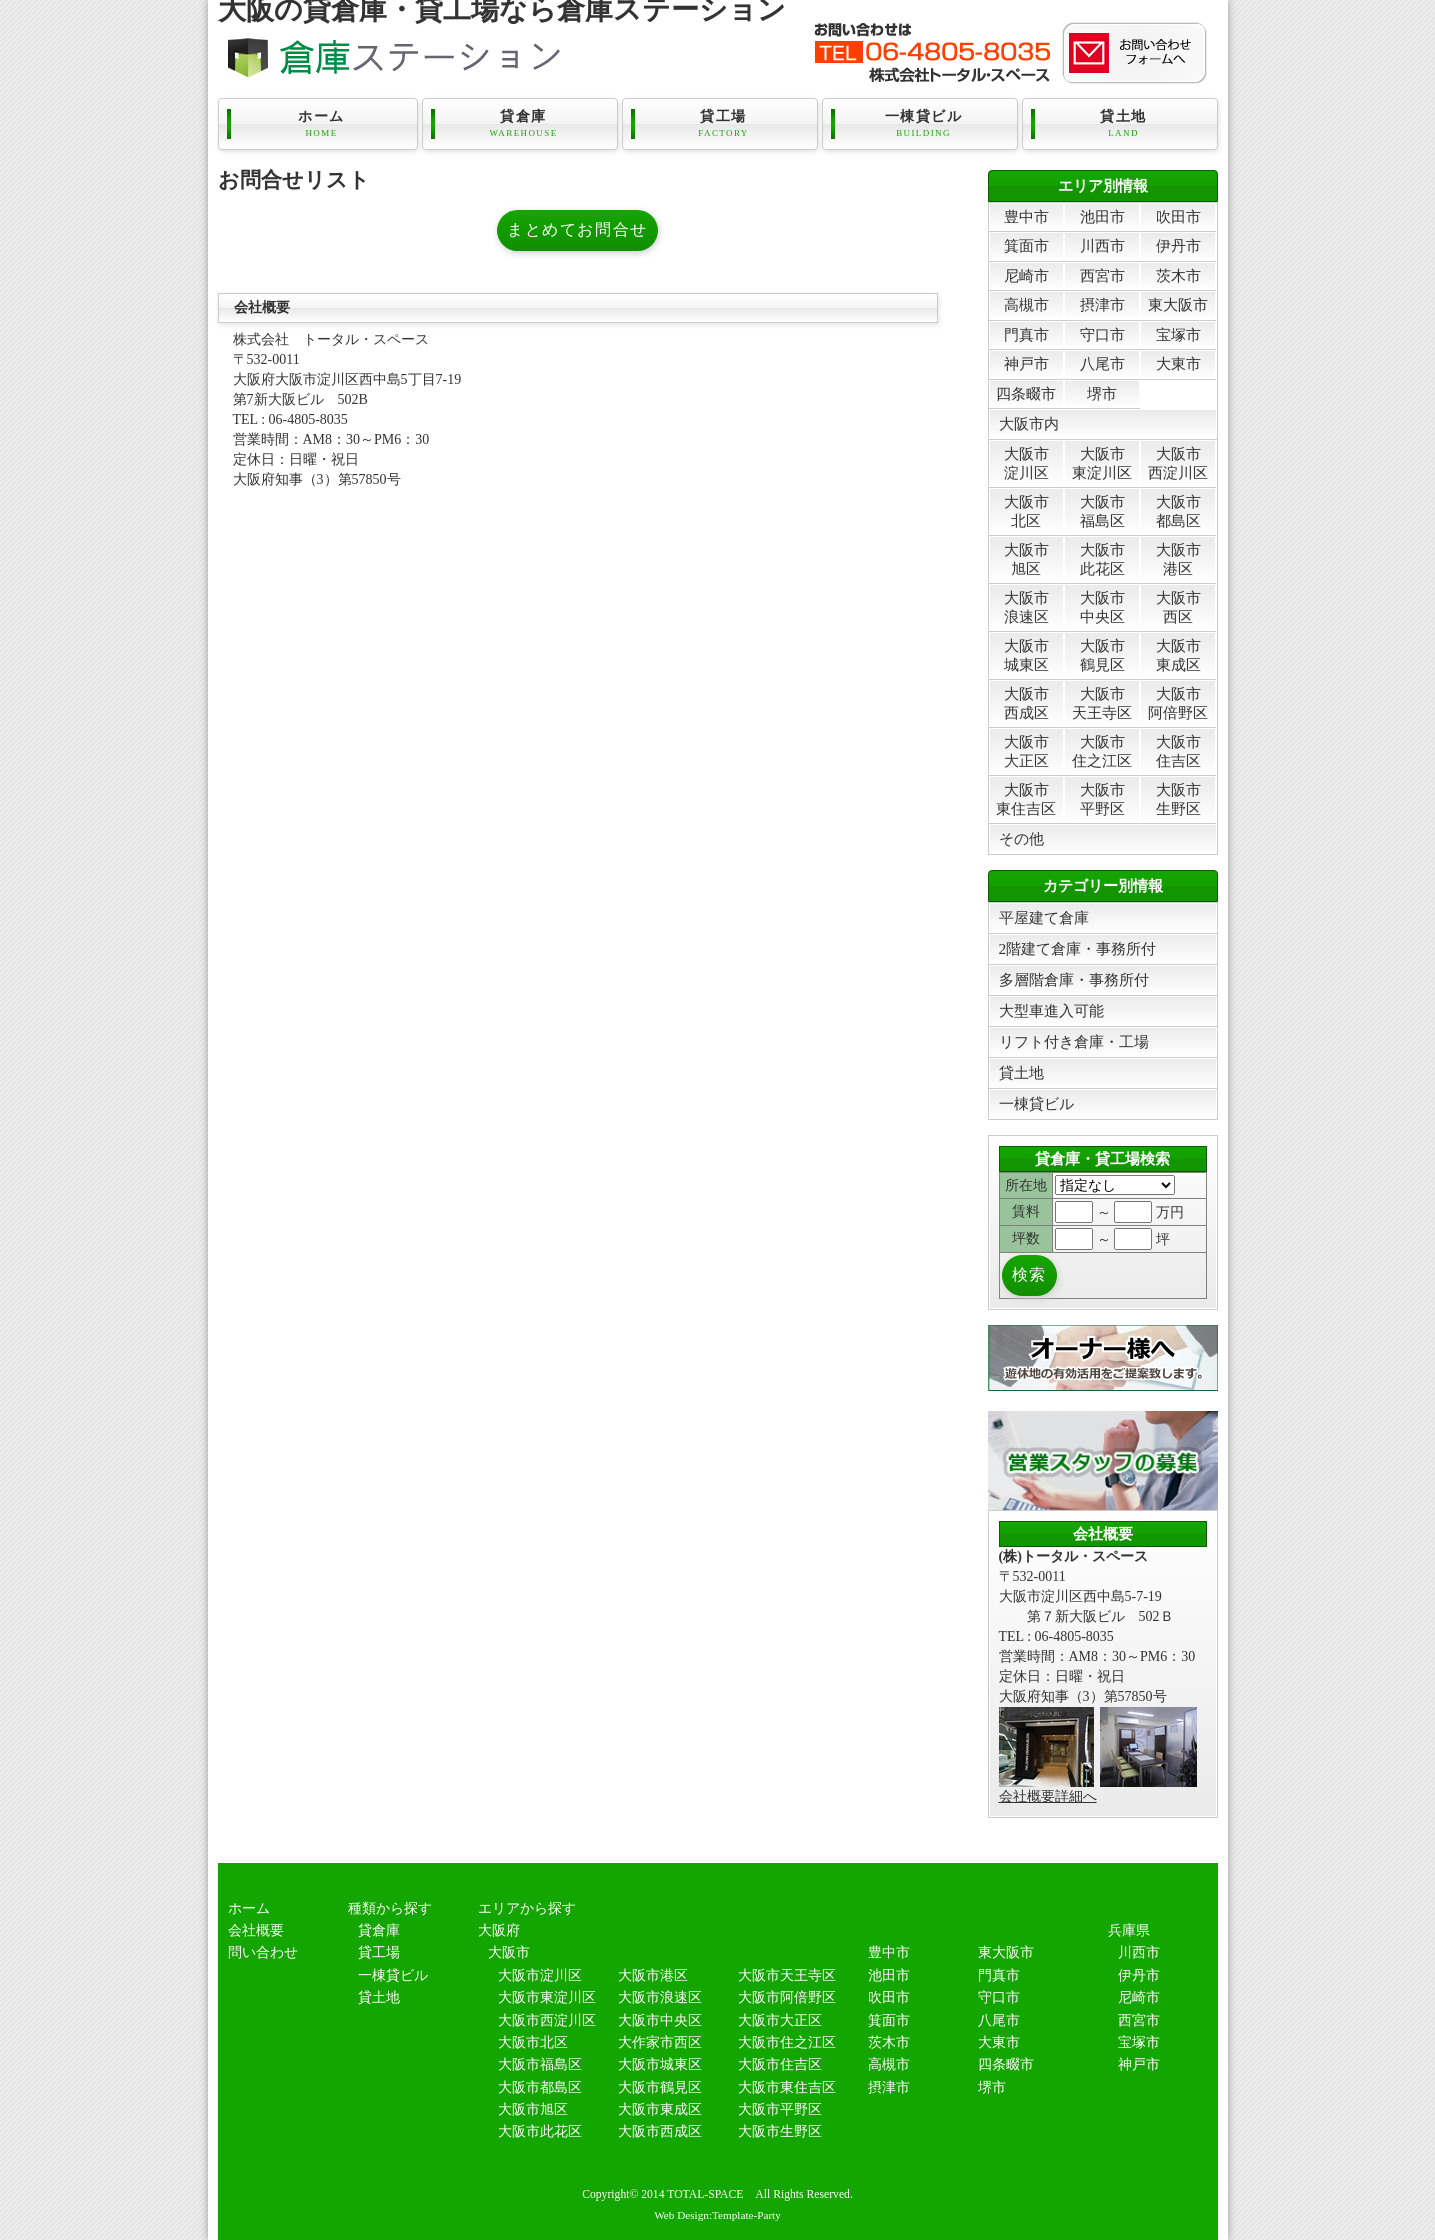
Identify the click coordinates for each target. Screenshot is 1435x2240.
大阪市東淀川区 (1102, 462)
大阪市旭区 (1026, 558)
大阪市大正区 (1026, 750)
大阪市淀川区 (1026, 462)
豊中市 (1026, 216)
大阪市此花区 (1102, 558)
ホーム (322, 124)
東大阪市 (1178, 304)
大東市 (1178, 363)
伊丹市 (1178, 245)
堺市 (1102, 393)
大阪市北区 (1026, 510)
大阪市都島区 (1178, 510)
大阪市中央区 (1102, 606)
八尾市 (1102, 363)
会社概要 (256, 1930)
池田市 (1102, 216)
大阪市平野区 (1102, 798)
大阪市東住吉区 (1026, 798)
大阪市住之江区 (1102, 750)
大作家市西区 (660, 2042)
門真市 (1026, 334)
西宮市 (1102, 275)
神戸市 (1026, 363)
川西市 (1102, 245)
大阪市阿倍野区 (1178, 702)
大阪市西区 (1178, 606)
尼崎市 (1026, 275)
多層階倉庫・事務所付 (1074, 979)
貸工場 (724, 124)
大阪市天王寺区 (1102, 702)
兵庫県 (1129, 1930)
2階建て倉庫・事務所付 (1078, 948)
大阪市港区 (1178, 558)
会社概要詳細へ (1048, 1796)
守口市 (1102, 334)
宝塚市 (1178, 334)
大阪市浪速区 (1026, 606)
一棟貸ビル (924, 124)
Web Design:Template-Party (717, 2215)
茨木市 (1178, 275)
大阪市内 (1029, 423)
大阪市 (509, 1952)
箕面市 (1026, 245)
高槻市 (1026, 304)
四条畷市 (1026, 393)
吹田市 (1178, 216)
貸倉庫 (524, 124)
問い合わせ (263, 1952)
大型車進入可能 (1051, 1010)
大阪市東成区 (1178, 654)
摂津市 (1102, 304)
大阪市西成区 (1026, 702)
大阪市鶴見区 (1102, 654)
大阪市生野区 (1178, 798)
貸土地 (1124, 124)
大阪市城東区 (1026, 654)
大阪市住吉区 (1178, 750)
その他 (1021, 838)
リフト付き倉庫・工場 (1074, 1041)
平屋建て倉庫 (1044, 917)
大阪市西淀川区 (1178, 462)
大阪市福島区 (1102, 510)
